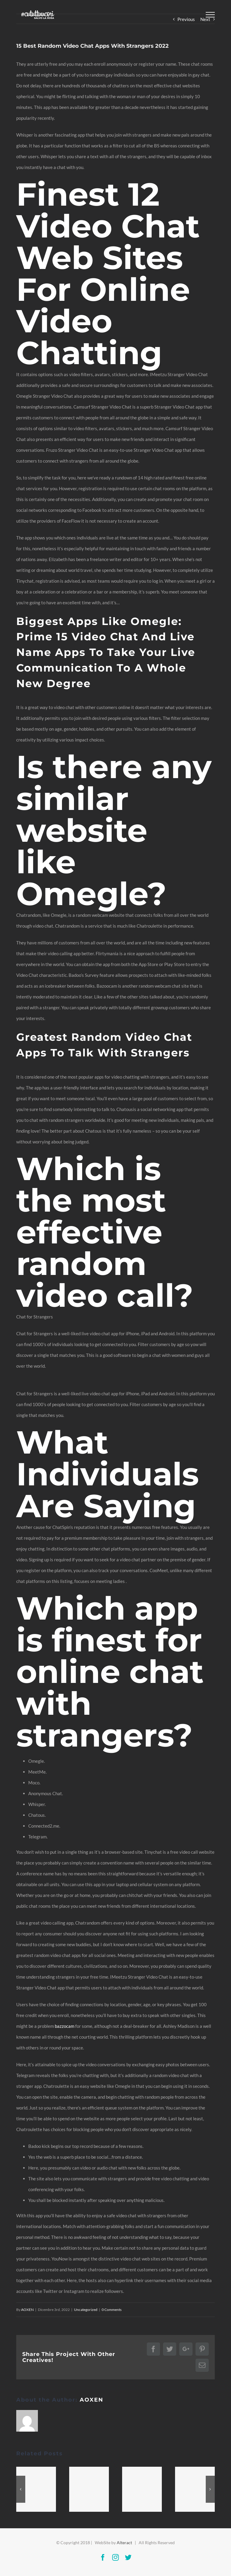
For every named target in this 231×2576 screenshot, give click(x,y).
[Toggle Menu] (210, 14)
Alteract (124, 2542)
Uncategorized (85, 2309)
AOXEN (27, 2309)
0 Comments (112, 2309)
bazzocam (64, 2026)
